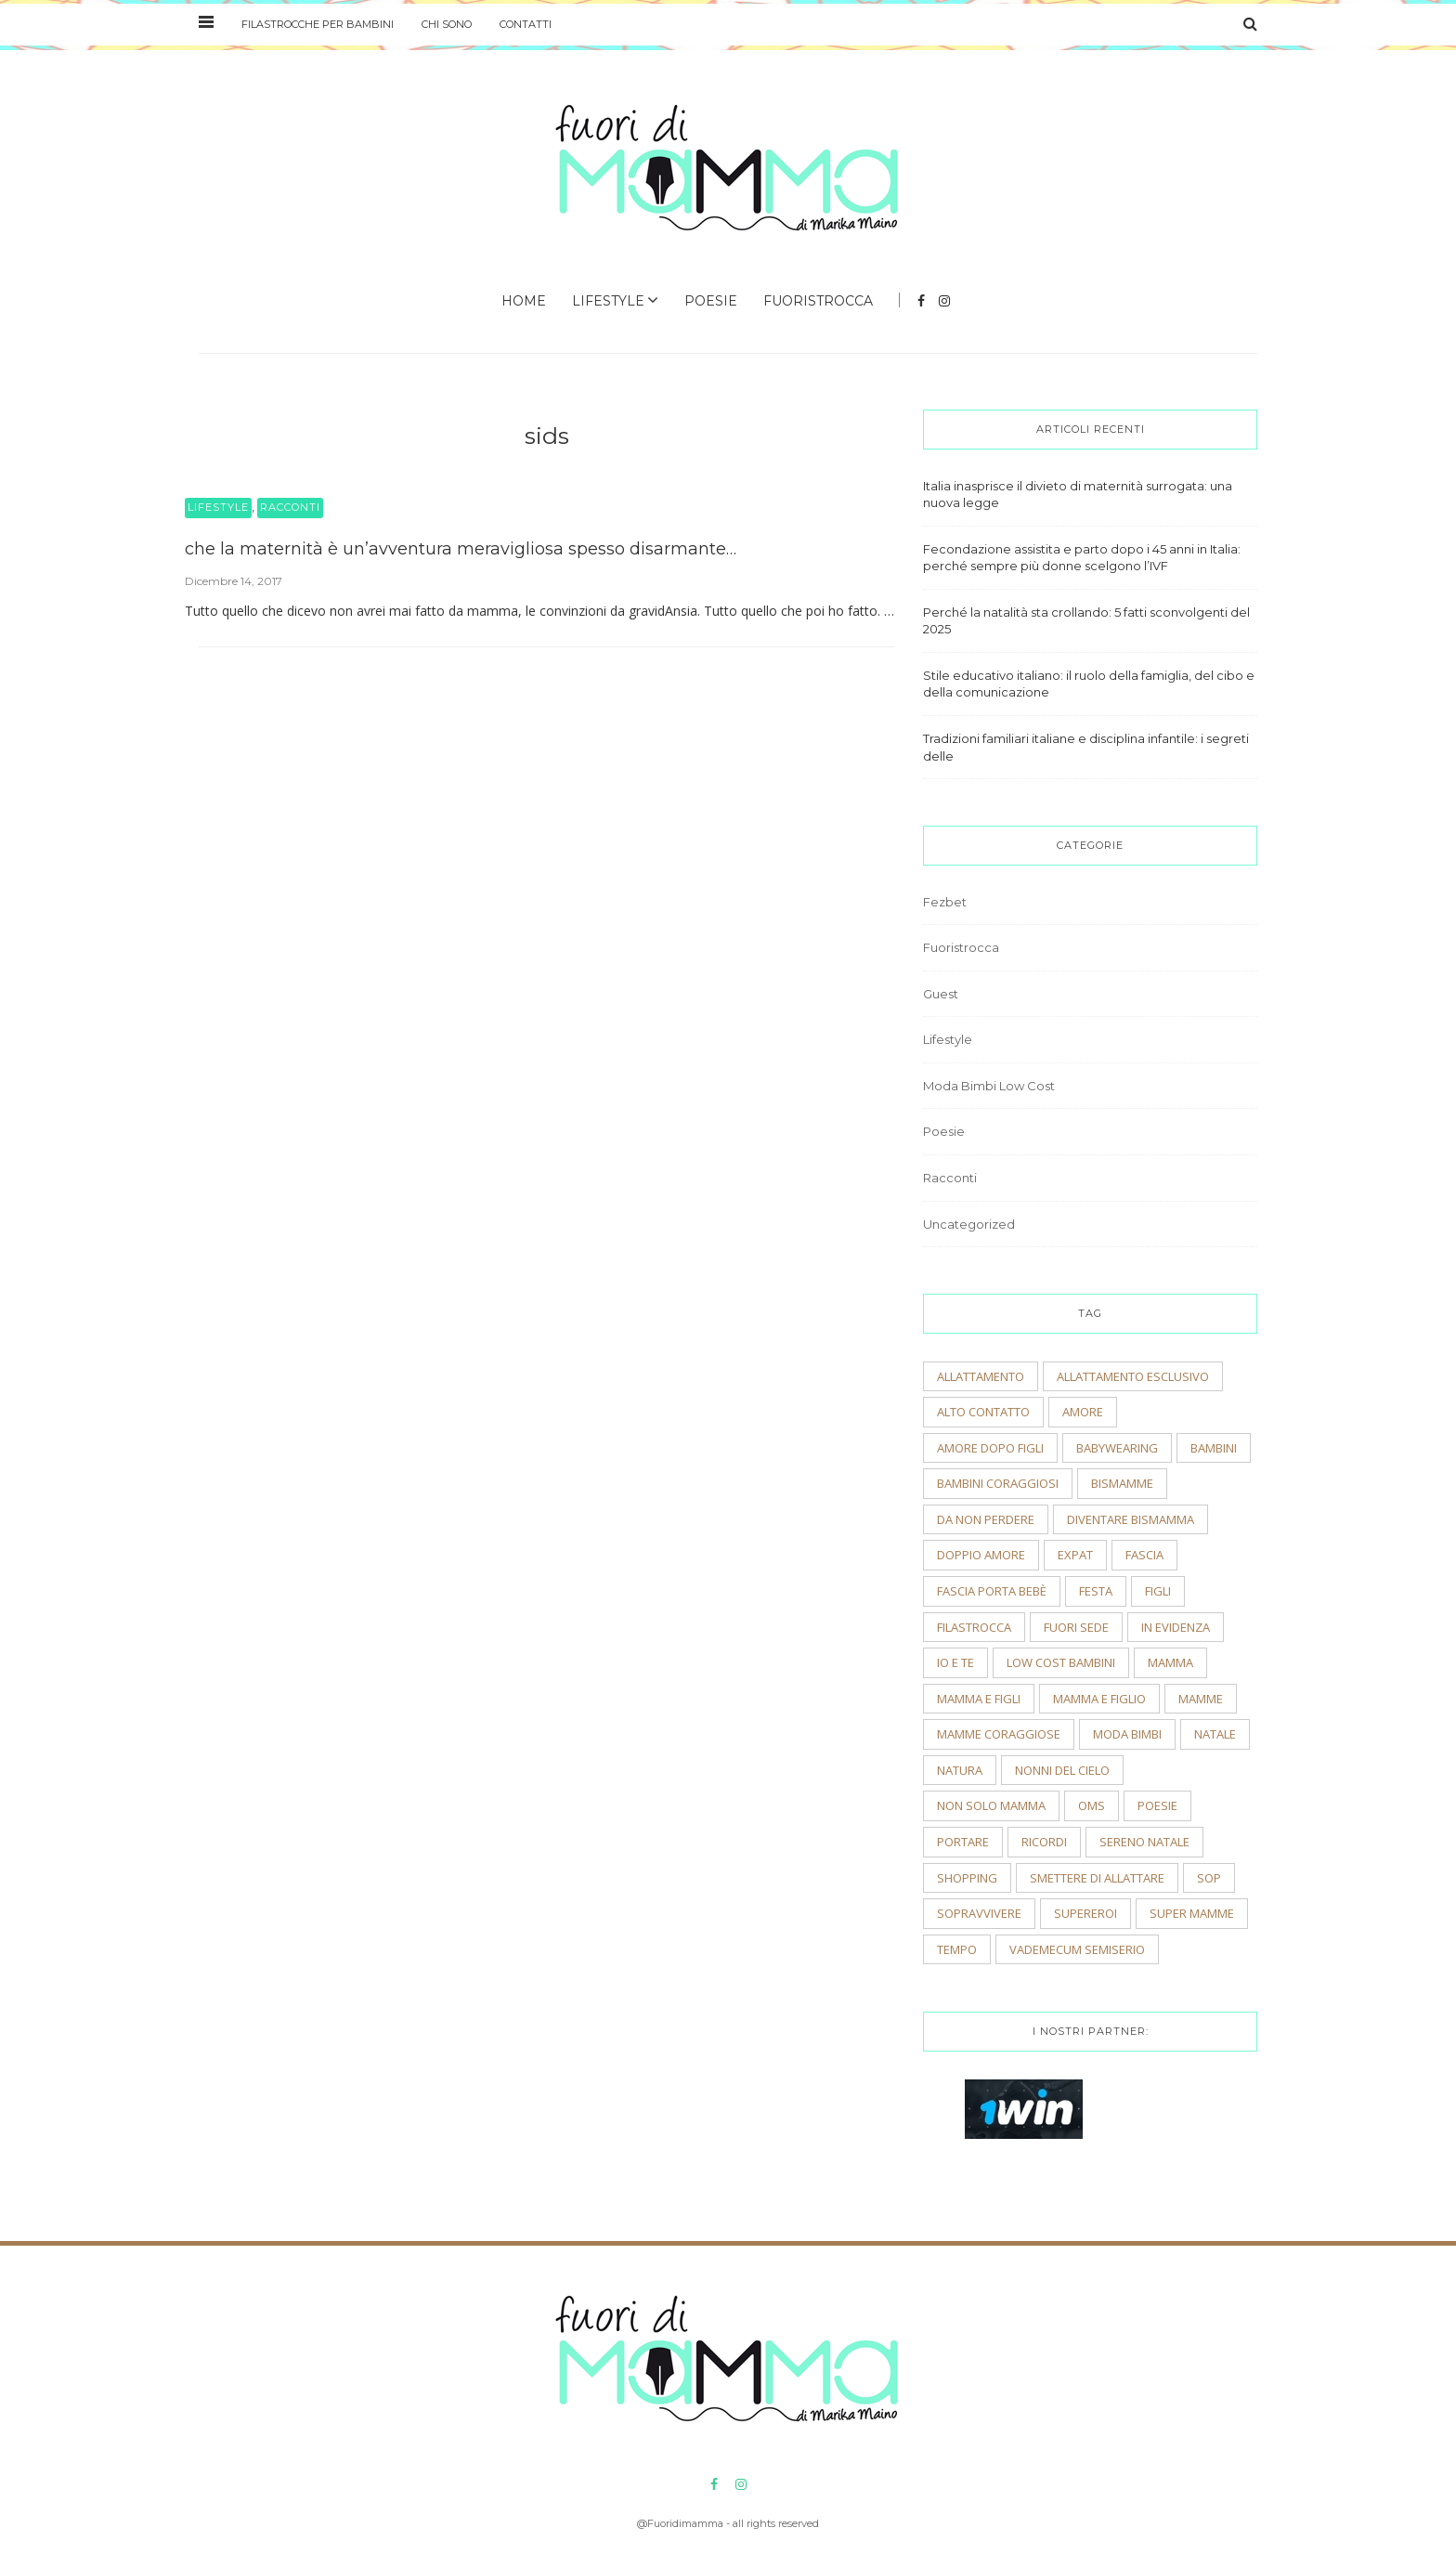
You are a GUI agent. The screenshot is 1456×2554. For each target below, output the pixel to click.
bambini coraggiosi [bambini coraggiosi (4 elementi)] (998, 1483)
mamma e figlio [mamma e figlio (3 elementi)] (1099, 1698)
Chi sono (447, 24)
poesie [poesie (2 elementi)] (1157, 1805)
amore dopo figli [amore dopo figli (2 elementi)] (990, 1448)
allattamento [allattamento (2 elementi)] (980, 1376)
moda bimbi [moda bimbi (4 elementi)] (1127, 1734)
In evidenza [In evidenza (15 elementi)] (1175, 1627)
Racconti (290, 507)
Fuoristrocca (818, 301)
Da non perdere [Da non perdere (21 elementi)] (985, 1519)
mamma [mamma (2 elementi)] (1170, 1662)
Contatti (526, 24)
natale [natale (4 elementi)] (1215, 1734)
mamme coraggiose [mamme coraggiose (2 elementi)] (998, 1734)
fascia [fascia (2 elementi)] (1144, 1554)
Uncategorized (969, 1224)
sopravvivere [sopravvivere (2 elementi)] (979, 1913)
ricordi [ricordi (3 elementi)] (1044, 1841)
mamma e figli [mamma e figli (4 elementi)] (978, 1698)
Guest (940, 993)
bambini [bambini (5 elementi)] (1213, 1448)
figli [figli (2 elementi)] (1158, 1591)
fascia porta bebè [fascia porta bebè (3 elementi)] (991, 1591)
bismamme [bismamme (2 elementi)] (1122, 1483)
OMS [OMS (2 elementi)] (1091, 1805)
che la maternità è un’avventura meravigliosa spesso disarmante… (460, 549)
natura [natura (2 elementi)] (959, 1770)
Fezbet (945, 901)
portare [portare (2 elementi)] (963, 1841)
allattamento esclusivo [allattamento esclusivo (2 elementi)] (1133, 1376)
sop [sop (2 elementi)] (1209, 1878)
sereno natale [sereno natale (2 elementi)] (1144, 1841)
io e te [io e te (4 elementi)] (955, 1662)
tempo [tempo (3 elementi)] (957, 1949)
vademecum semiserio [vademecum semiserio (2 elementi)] (1077, 1949)
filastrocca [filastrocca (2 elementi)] (974, 1627)
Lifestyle (608, 301)
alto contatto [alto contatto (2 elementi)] (983, 1411)
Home (523, 301)
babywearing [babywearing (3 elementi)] (1117, 1448)
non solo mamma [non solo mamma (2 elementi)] (991, 1805)
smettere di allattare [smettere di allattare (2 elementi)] (1097, 1878)
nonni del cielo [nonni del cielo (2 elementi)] (1062, 1770)
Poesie (710, 301)
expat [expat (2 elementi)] (1075, 1554)
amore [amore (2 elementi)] (1082, 1411)
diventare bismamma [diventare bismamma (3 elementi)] (1130, 1519)
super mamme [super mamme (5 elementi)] (1192, 1913)
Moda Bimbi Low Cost (989, 1085)
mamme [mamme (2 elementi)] (1200, 1698)
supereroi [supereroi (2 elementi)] (1085, 1913)
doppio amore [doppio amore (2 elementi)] (981, 1554)
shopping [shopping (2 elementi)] (967, 1878)
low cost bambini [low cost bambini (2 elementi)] (1061, 1662)
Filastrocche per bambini (317, 24)
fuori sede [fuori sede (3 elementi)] (1076, 1627)
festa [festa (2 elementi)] (1095, 1591)
